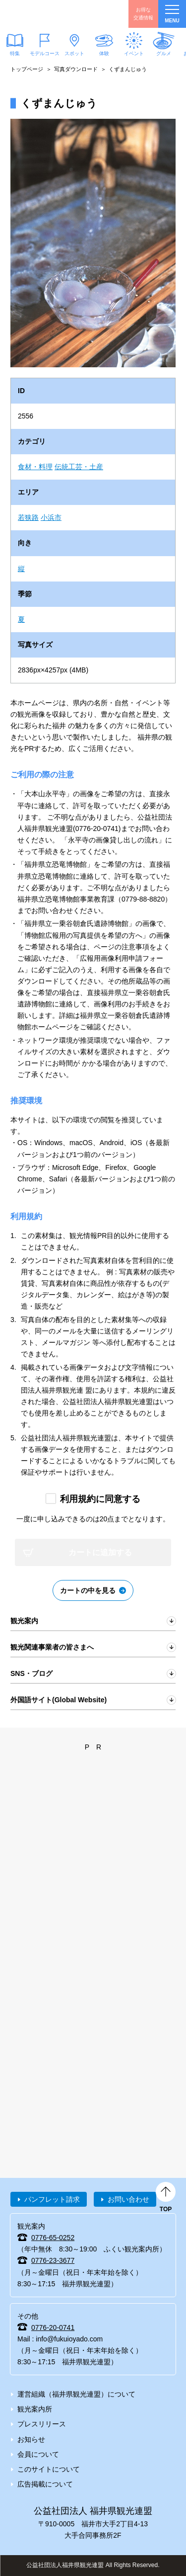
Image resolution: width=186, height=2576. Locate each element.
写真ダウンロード (76, 69)
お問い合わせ (128, 2199)
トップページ (26, 69)
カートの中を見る (88, 1590)
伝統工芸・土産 (79, 467)
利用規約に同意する (100, 1499)
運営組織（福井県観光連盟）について (76, 2394)
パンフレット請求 (52, 2199)
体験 (104, 53)
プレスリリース (41, 2424)
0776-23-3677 (52, 2260)
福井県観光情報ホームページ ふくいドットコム (54, 14)
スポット (74, 53)
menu (172, 14)
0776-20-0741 (52, 2327)
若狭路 (28, 517)
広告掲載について (45, 2484)
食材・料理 (35, 467)
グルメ (163, 53)
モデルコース (45, 53)
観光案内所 (34, 2409)
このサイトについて (48, 2469)
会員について (38, 2454)
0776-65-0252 (52, 2238)
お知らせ (31, 2439)
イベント (134, 53)
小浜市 (51, 517)
